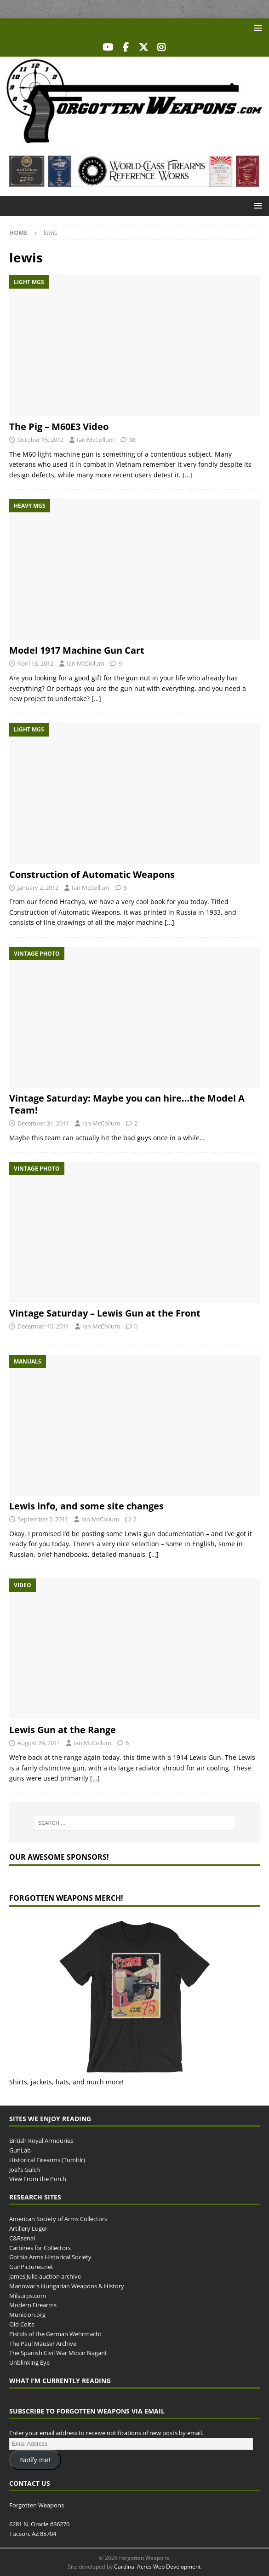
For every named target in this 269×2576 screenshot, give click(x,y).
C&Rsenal (22, 2238)
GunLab (20, 2150)
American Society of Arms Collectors (58, 2219)
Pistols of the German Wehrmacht (55, 2334)
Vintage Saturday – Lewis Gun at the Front (104, 1313)
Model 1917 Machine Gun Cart (76, 650)
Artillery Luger (28, 2228)
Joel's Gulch (24, 2169)
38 (132, 439)
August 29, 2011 (38, 1743)
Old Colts (21, 2324)
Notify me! (35, 2460)
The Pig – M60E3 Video (59, 426)
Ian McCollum (95, 439)
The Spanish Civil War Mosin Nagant (58, 2353)
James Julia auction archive (45, 2276)
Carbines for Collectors (40, 2248)
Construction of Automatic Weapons (92, 874)
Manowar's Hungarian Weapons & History (66, 2286)
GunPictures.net (31, 2267)
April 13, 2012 (35, 663)
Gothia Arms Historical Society (50, 2257)
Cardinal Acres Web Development (157, 2566)
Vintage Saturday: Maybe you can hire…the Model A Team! (127, 1104)
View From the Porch (37, 2179)
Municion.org (27, 2314)
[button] (256, 28)
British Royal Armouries (41, 2140)
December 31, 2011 (43, 1123)
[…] (187, 474)
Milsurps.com (27, 2296)
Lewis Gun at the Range (62, 1729)
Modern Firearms (33, 2305)
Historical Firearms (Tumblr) (47, 2160)
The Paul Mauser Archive (42, 2343)
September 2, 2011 (42, 1519)
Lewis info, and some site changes (86, 1506)
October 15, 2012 (40, 439)
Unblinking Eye (29, 2362)
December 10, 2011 (43, 1326)
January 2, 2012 (37, 887)
